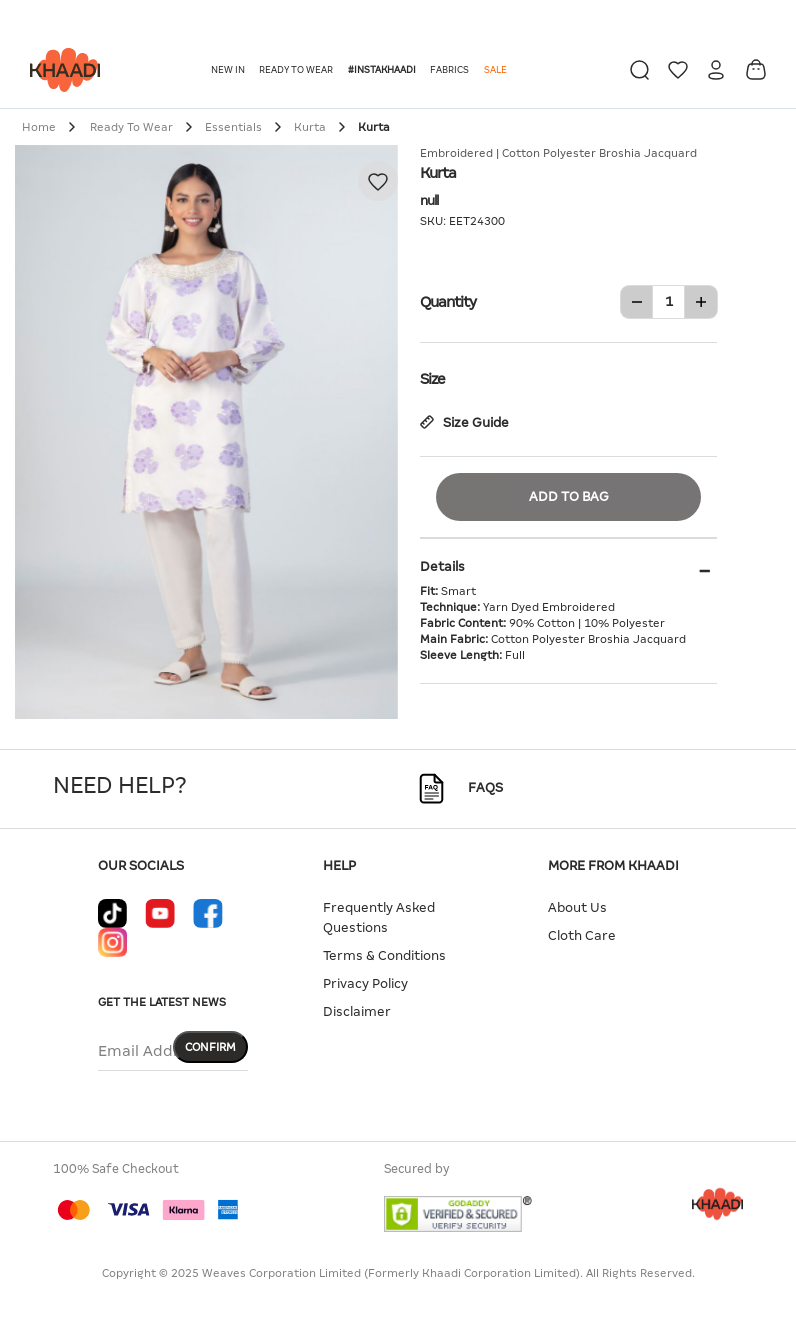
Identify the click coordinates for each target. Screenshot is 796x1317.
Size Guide (464, 422)
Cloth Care (582, 935)
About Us (577, 907)
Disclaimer (357, 1011)
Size (568, 377)
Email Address (150, 1051)
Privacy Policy (365, 983)
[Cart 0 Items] (756, 69)
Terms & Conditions (384, 955)
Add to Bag (569, 496)
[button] (229, 70)
